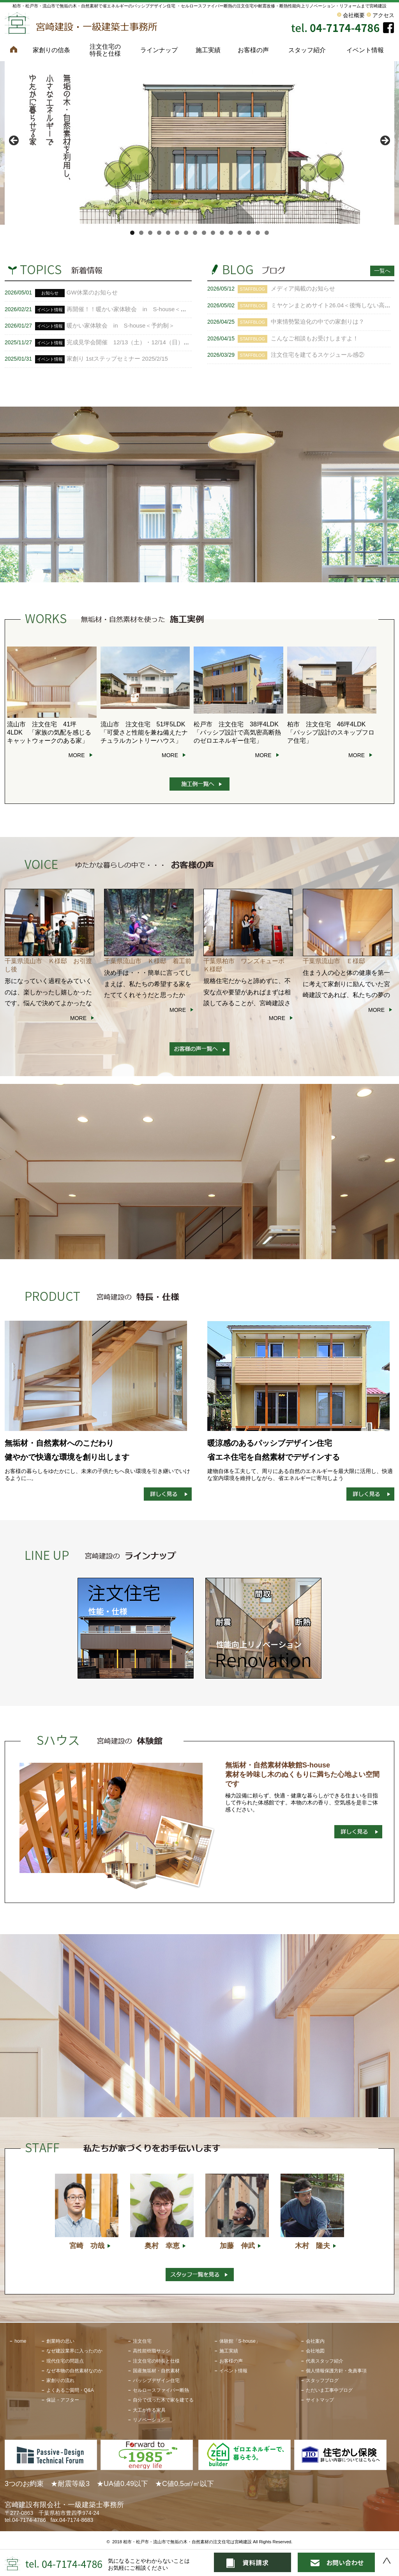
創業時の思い (60, 2341)
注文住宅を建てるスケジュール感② (317, 354)
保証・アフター (62, 2400)
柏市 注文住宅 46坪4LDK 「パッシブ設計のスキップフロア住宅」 (330, 732)
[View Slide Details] (199, 143)
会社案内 (315, 2341)
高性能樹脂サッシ (151, 2351)
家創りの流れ (60, 2380)
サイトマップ (320, 2400)
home (20, 2341)
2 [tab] (141, 233)
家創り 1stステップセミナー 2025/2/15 (117, 358)
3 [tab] (150, 233)
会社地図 (315, 2351)
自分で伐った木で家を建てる (163, 2400)
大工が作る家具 (149, 2410)
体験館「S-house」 (239, 2341)
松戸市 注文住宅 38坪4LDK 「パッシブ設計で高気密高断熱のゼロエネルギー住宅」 (239, 732)
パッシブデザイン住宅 (156, 2380)
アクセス (383, 15)
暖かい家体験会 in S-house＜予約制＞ (121, 325)
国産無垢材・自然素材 (156, 2370)
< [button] (14, 141)
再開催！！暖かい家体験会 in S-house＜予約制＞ (135, 309)
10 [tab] (213, 233)
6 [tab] (177, 233)
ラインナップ (159, 50)
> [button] (384, 141)
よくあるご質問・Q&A (70, 2390)
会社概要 (354, 15)
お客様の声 (253, 50)
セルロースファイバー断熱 (161, 2390)
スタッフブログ (322, 2380)
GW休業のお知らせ (92, 292)
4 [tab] (159, 233)
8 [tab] (195, 233)
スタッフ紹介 (307, 50)
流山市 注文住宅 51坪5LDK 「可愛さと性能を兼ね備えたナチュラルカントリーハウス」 (146, 732)
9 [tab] (204, 233)
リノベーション (149, 2420)
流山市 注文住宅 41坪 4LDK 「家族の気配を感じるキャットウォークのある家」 (49, 732)
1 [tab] (132, 233)
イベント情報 (365, 50)
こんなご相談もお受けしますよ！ (314, 338)
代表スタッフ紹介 (324, 2361)
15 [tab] (258, 233)
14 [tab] (249, 233)
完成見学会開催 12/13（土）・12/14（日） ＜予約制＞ (143, 342)
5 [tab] (168, 233)
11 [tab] (222, 233)
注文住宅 (142, 2341)
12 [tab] (231, 233)
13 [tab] (240, 233)
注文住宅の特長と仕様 (105, 50)
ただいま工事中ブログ (329, 2390)
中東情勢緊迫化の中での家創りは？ (317, 321)
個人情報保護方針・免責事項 (336, 2370)
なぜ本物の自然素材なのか (74, 2370)
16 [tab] (267, 233)
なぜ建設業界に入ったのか (74, 2351)
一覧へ (382, 271)
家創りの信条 (51, 50)
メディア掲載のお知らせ (303, 288)
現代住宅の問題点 (65, 2361)
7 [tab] (186, 233)
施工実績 (208, 50)
